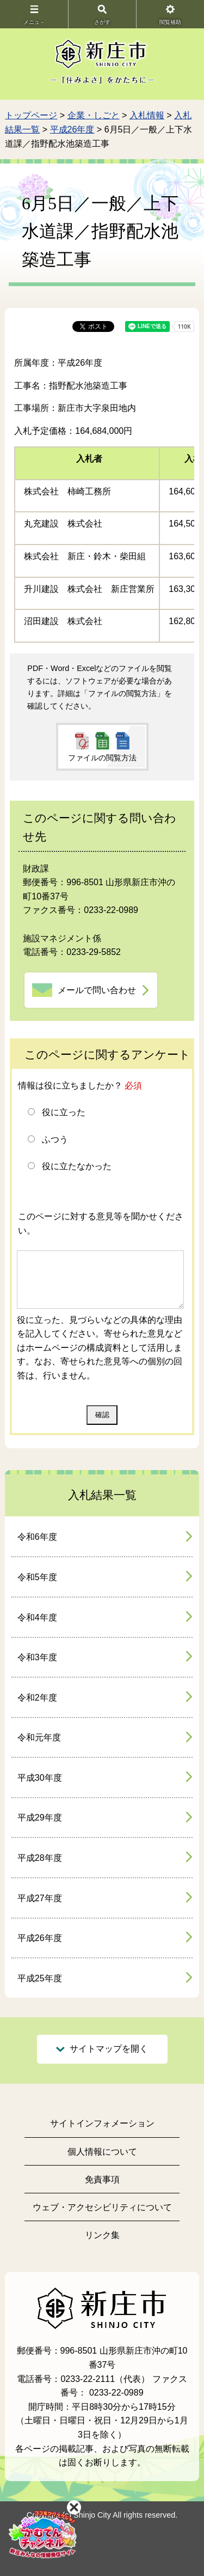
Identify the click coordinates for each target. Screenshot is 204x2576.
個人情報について (102, 2151)
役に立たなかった (77, 1166)
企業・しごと (93, 115)
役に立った (63, 1112)
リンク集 (102, 2235)
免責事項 (102, 2179)
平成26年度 (72, 129)
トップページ (31, 115)
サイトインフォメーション (102, 2123)
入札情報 (146, 115)
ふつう (55, 1139)
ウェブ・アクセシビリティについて (102, 2207)
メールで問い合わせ (97, 990)
